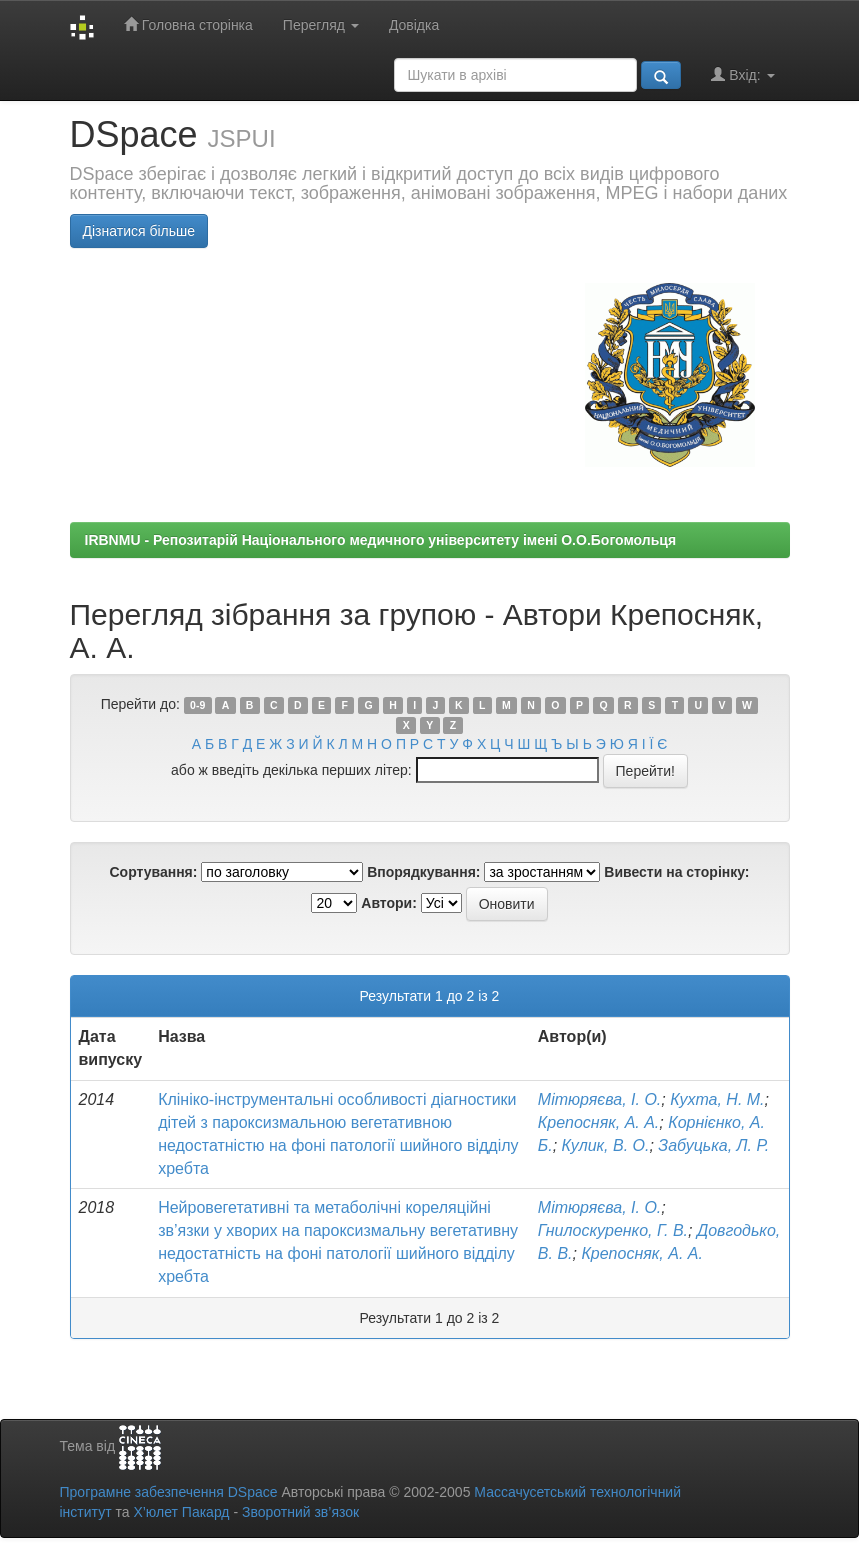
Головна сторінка (188, 24)
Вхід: (742, 74)
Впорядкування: (423, 872)
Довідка (414, 25)
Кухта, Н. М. (717, 1099)
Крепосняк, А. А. (599, 1122)
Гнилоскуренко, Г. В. (613, 1230)
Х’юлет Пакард (181, 1512)
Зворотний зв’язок (300, 1512)
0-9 (197, 705)
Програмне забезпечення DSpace (169, 1492)
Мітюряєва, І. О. (599, 1099)
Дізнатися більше (139, 231)
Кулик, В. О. (606, 1145)
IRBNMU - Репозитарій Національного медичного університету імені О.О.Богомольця (381, 540)
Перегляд (321, 25)
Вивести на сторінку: (676, 872)
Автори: (389, 903)
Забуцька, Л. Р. (713, 1145)
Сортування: (153, 872)
